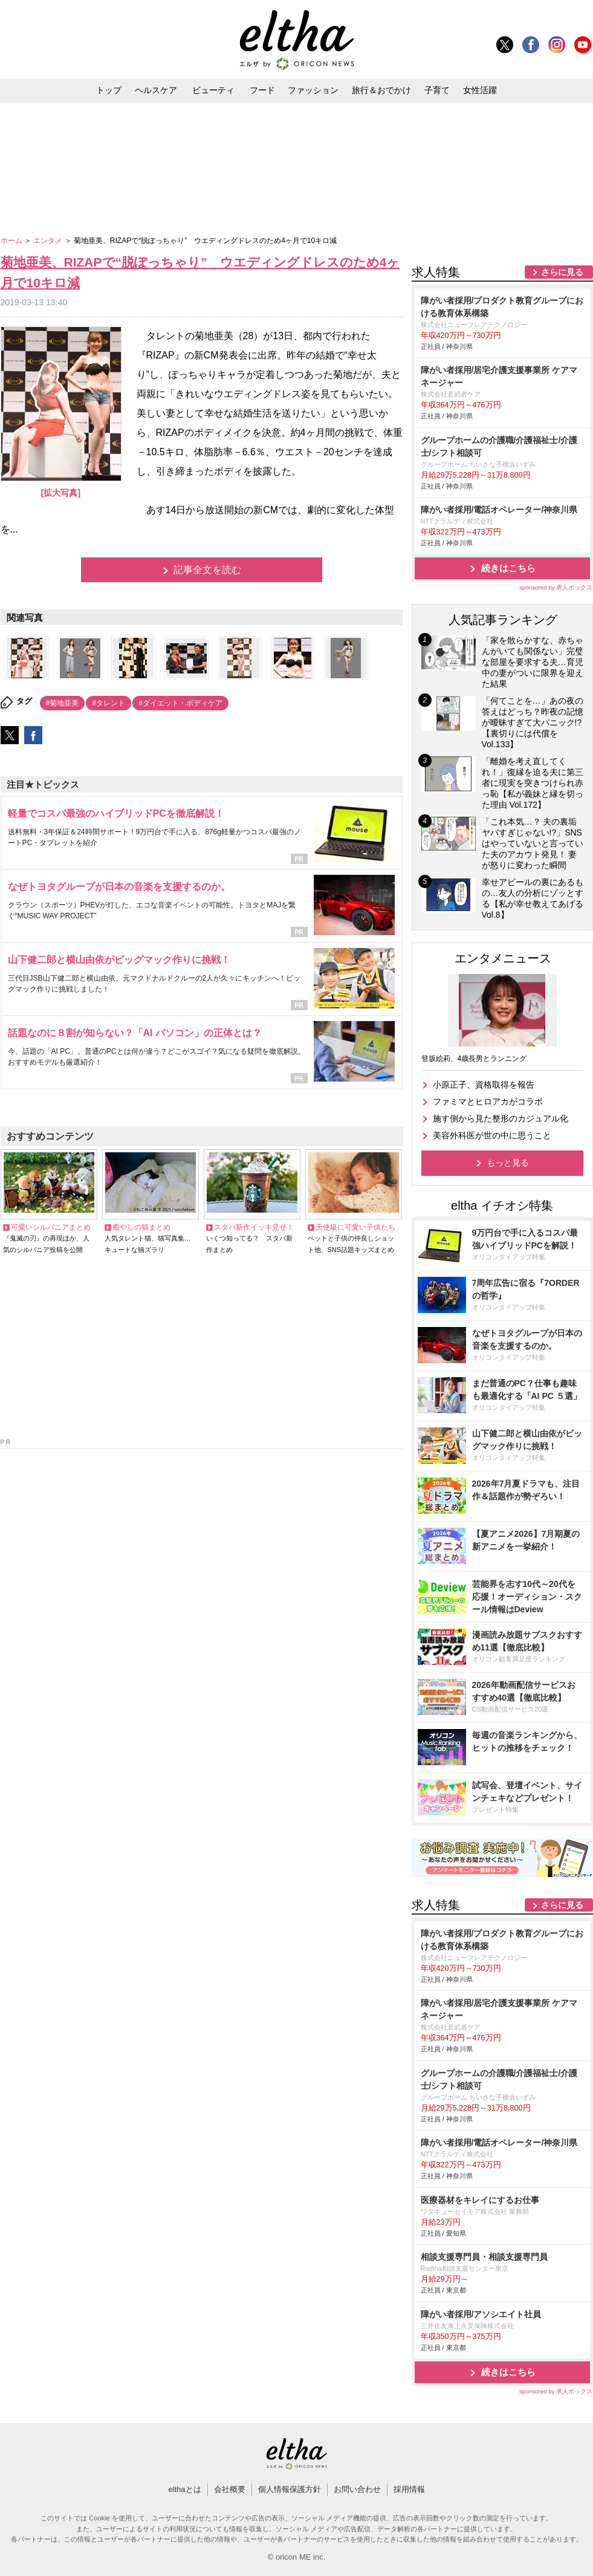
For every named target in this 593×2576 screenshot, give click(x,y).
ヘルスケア (156, 90)
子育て (437, 90)
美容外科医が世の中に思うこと (492, 1135)
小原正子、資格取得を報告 (483, 1084)
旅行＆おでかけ (381, 90)
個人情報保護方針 (289, 2489)
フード (262, 90)
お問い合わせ (357, 2489)
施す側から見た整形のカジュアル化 (500, 1118)
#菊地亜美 (62, 703)
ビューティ (213, 90)
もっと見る (508, 1162)
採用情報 (409, 2489)
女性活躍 (480, 90)
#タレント (108, 703)
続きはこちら (508, 568)
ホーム (12, 240)
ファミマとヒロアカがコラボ (488, 1101)
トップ (109, 90)
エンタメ (48, 240)
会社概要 (229, 2489)
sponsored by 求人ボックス (556, 587)
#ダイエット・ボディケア (180, 703)
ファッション (313, 90)
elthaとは (184, 2489)
